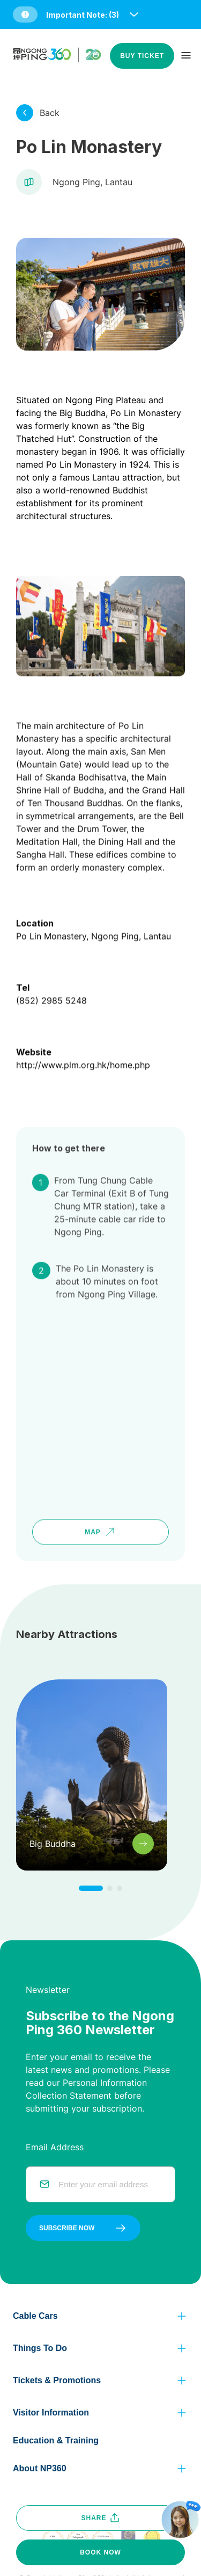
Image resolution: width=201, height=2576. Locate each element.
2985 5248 (64, 972)
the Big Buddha (75, 412)
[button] (76, 14)
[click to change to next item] (91, 1888)
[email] (110, 2184)
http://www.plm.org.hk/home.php (83, 1036)
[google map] (100, 1383)
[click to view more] (24, 112)
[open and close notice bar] (134, 14)
